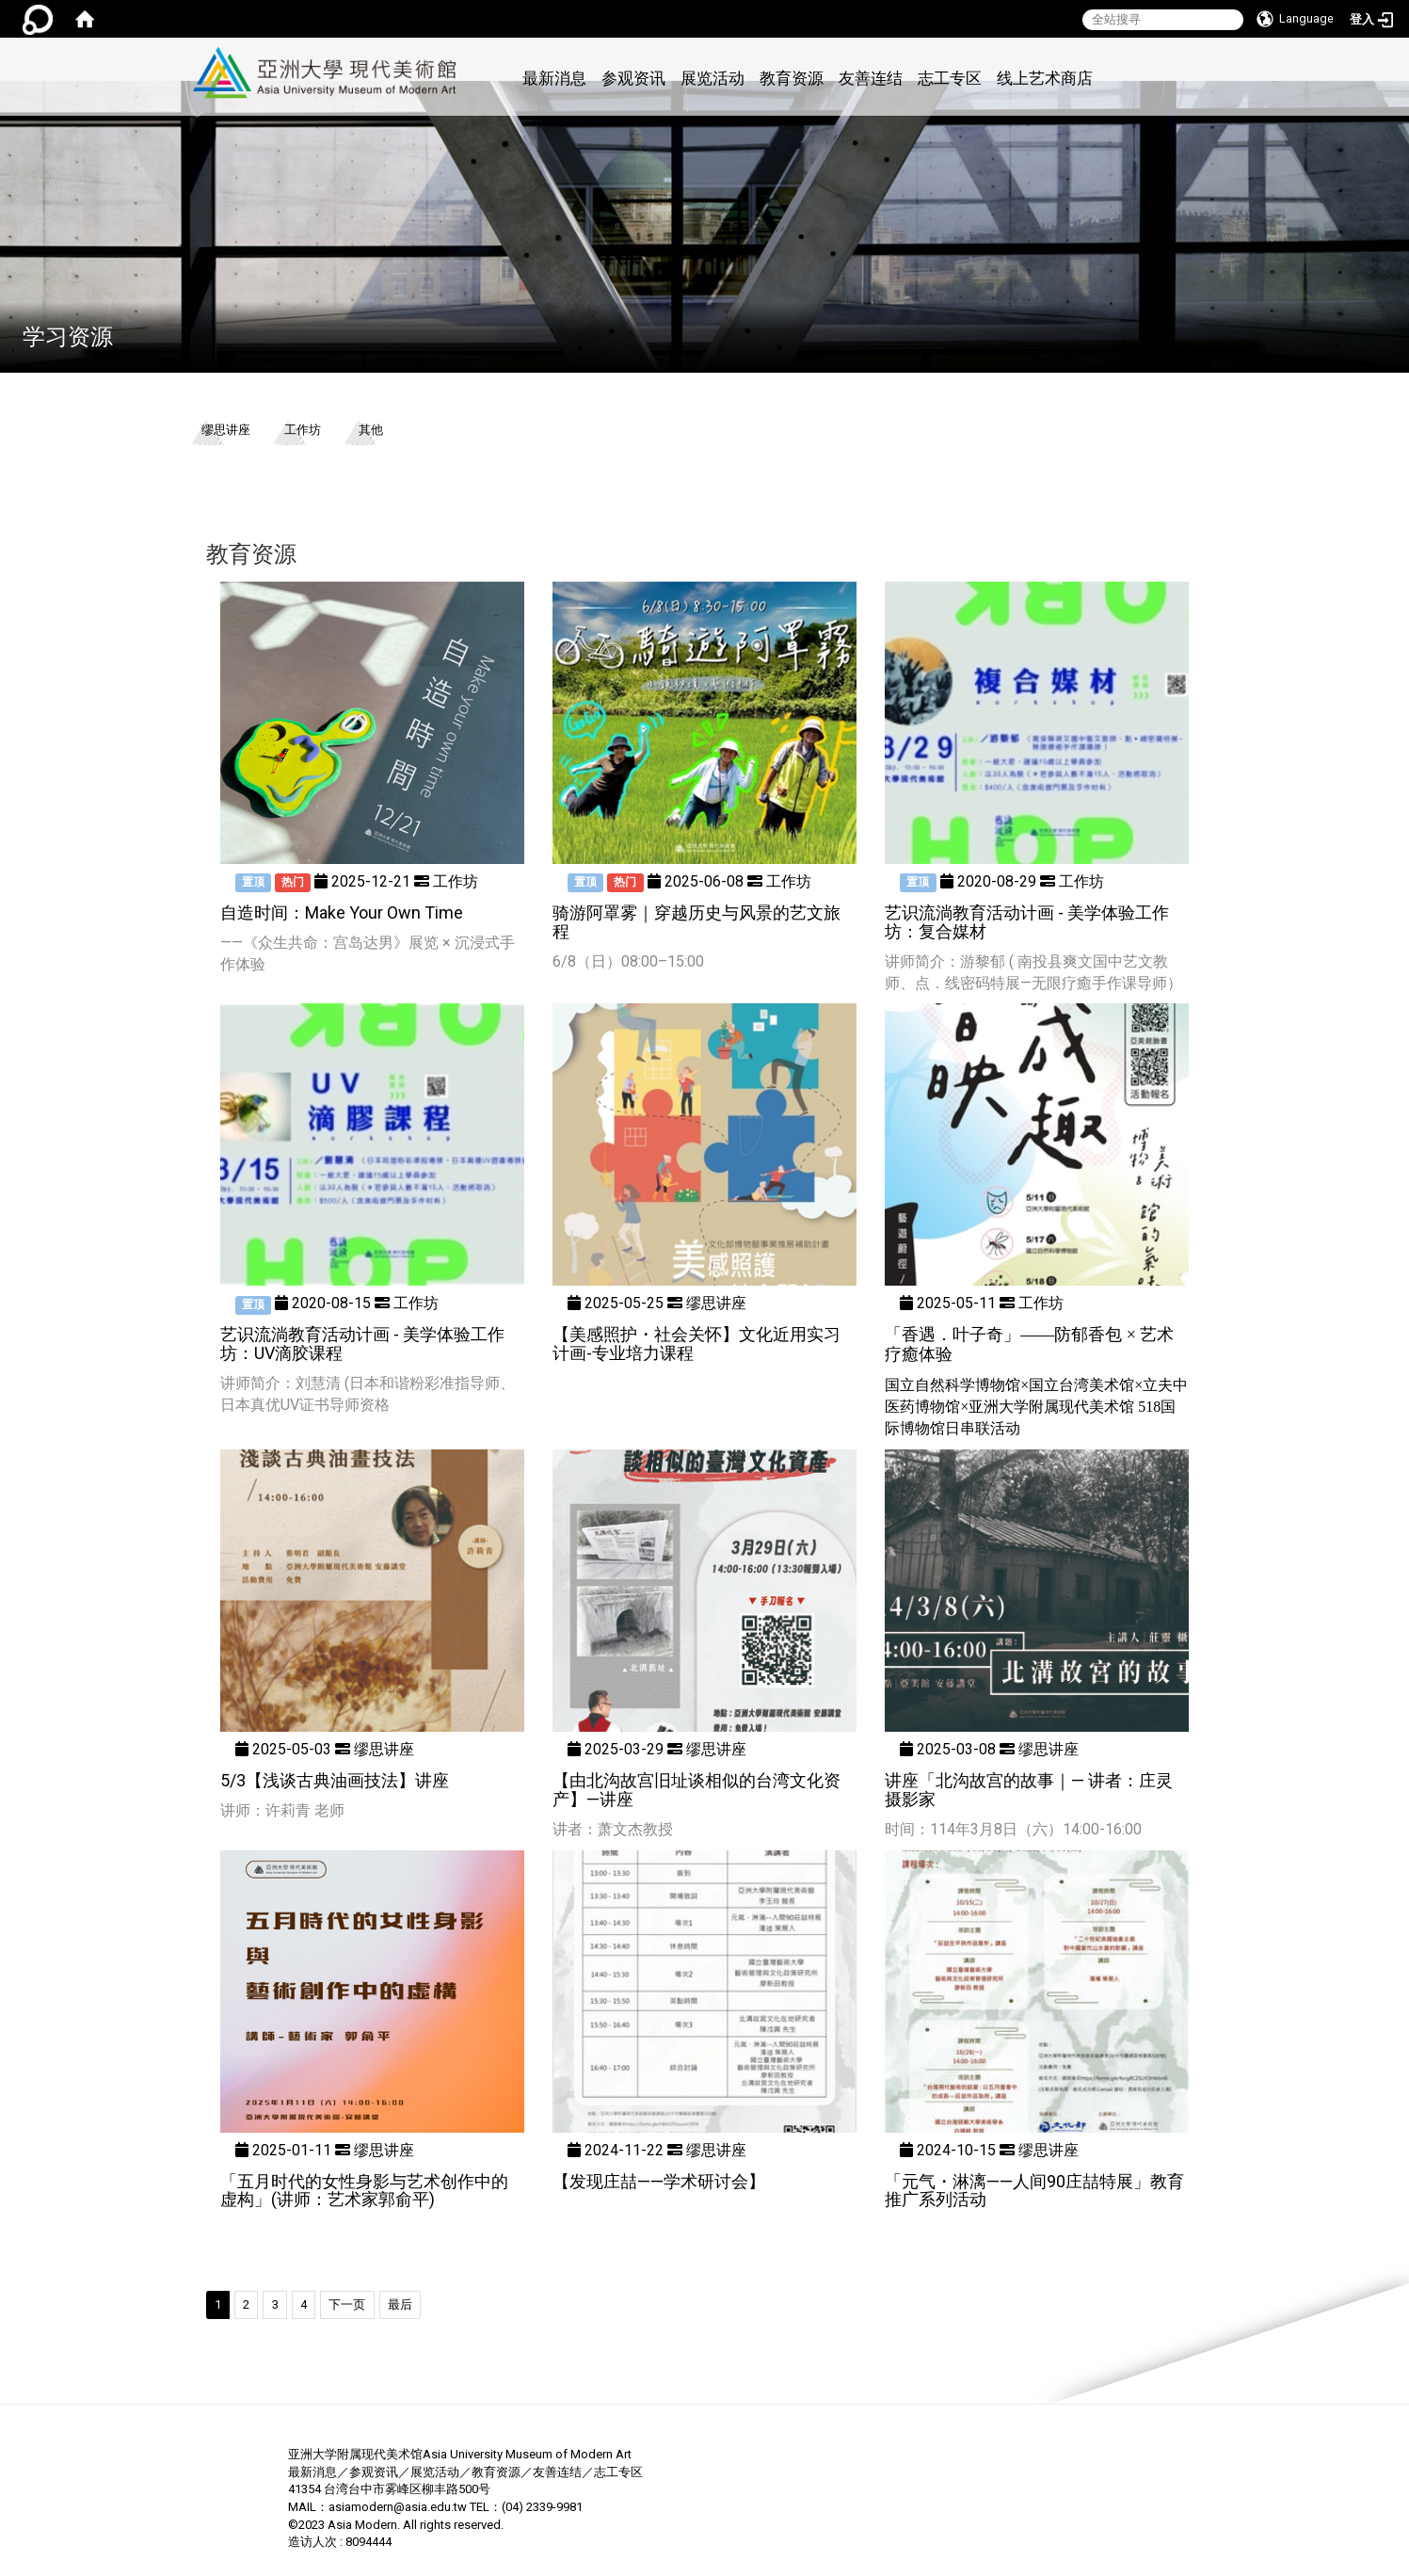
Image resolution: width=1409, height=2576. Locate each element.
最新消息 (554, 78)
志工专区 (950, 78)
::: (467, 47)
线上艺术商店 (1045, 78)
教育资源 (792, 78)
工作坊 (302, 430)
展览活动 (712, 78)
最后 (400, 2304)
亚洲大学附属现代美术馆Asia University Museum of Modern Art (460, 2454)
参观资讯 (633, 78)
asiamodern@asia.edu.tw (397, 2507)
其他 (371, 430)
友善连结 (871, 78)
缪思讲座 (225, 430)
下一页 (346, 2304)
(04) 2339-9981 (542, 2507)
